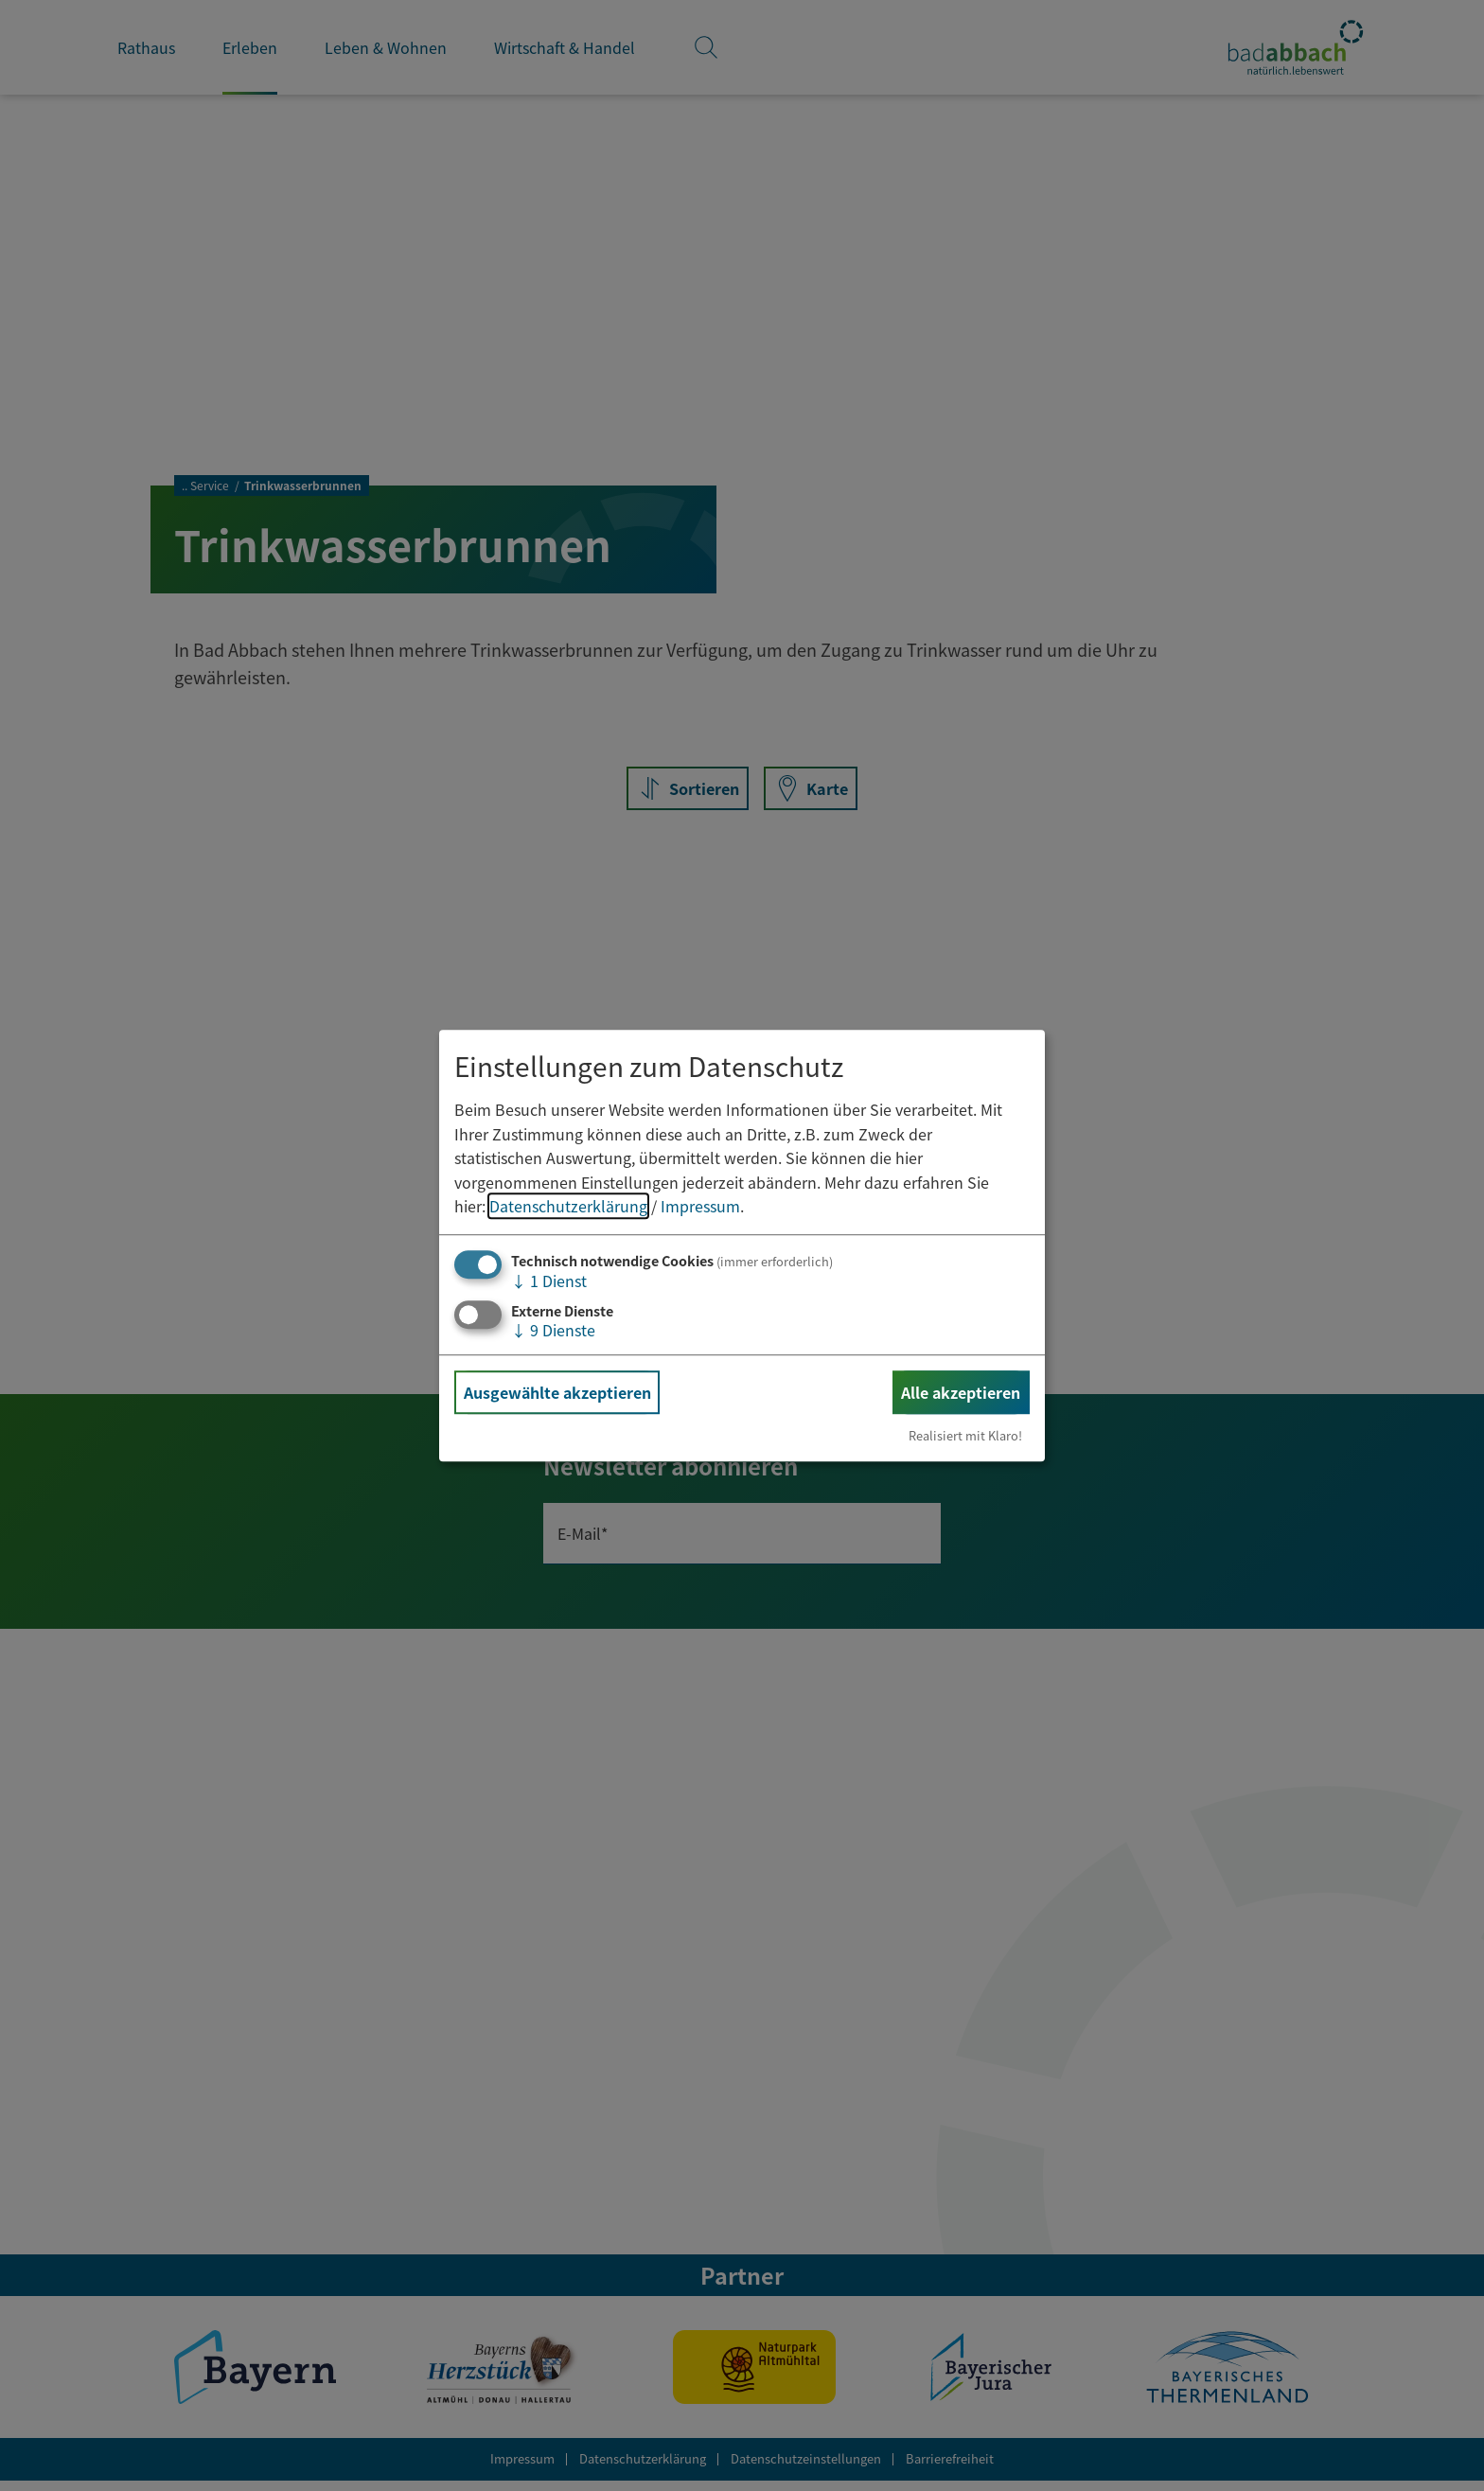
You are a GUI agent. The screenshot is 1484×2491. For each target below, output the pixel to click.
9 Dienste (553, 1329)
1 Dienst (549, 1280)
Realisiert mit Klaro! (965, 1435)
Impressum (700, 1206)
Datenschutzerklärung (568, 1206)
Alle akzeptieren (960, 1392)
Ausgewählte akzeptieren (557, 1392)
